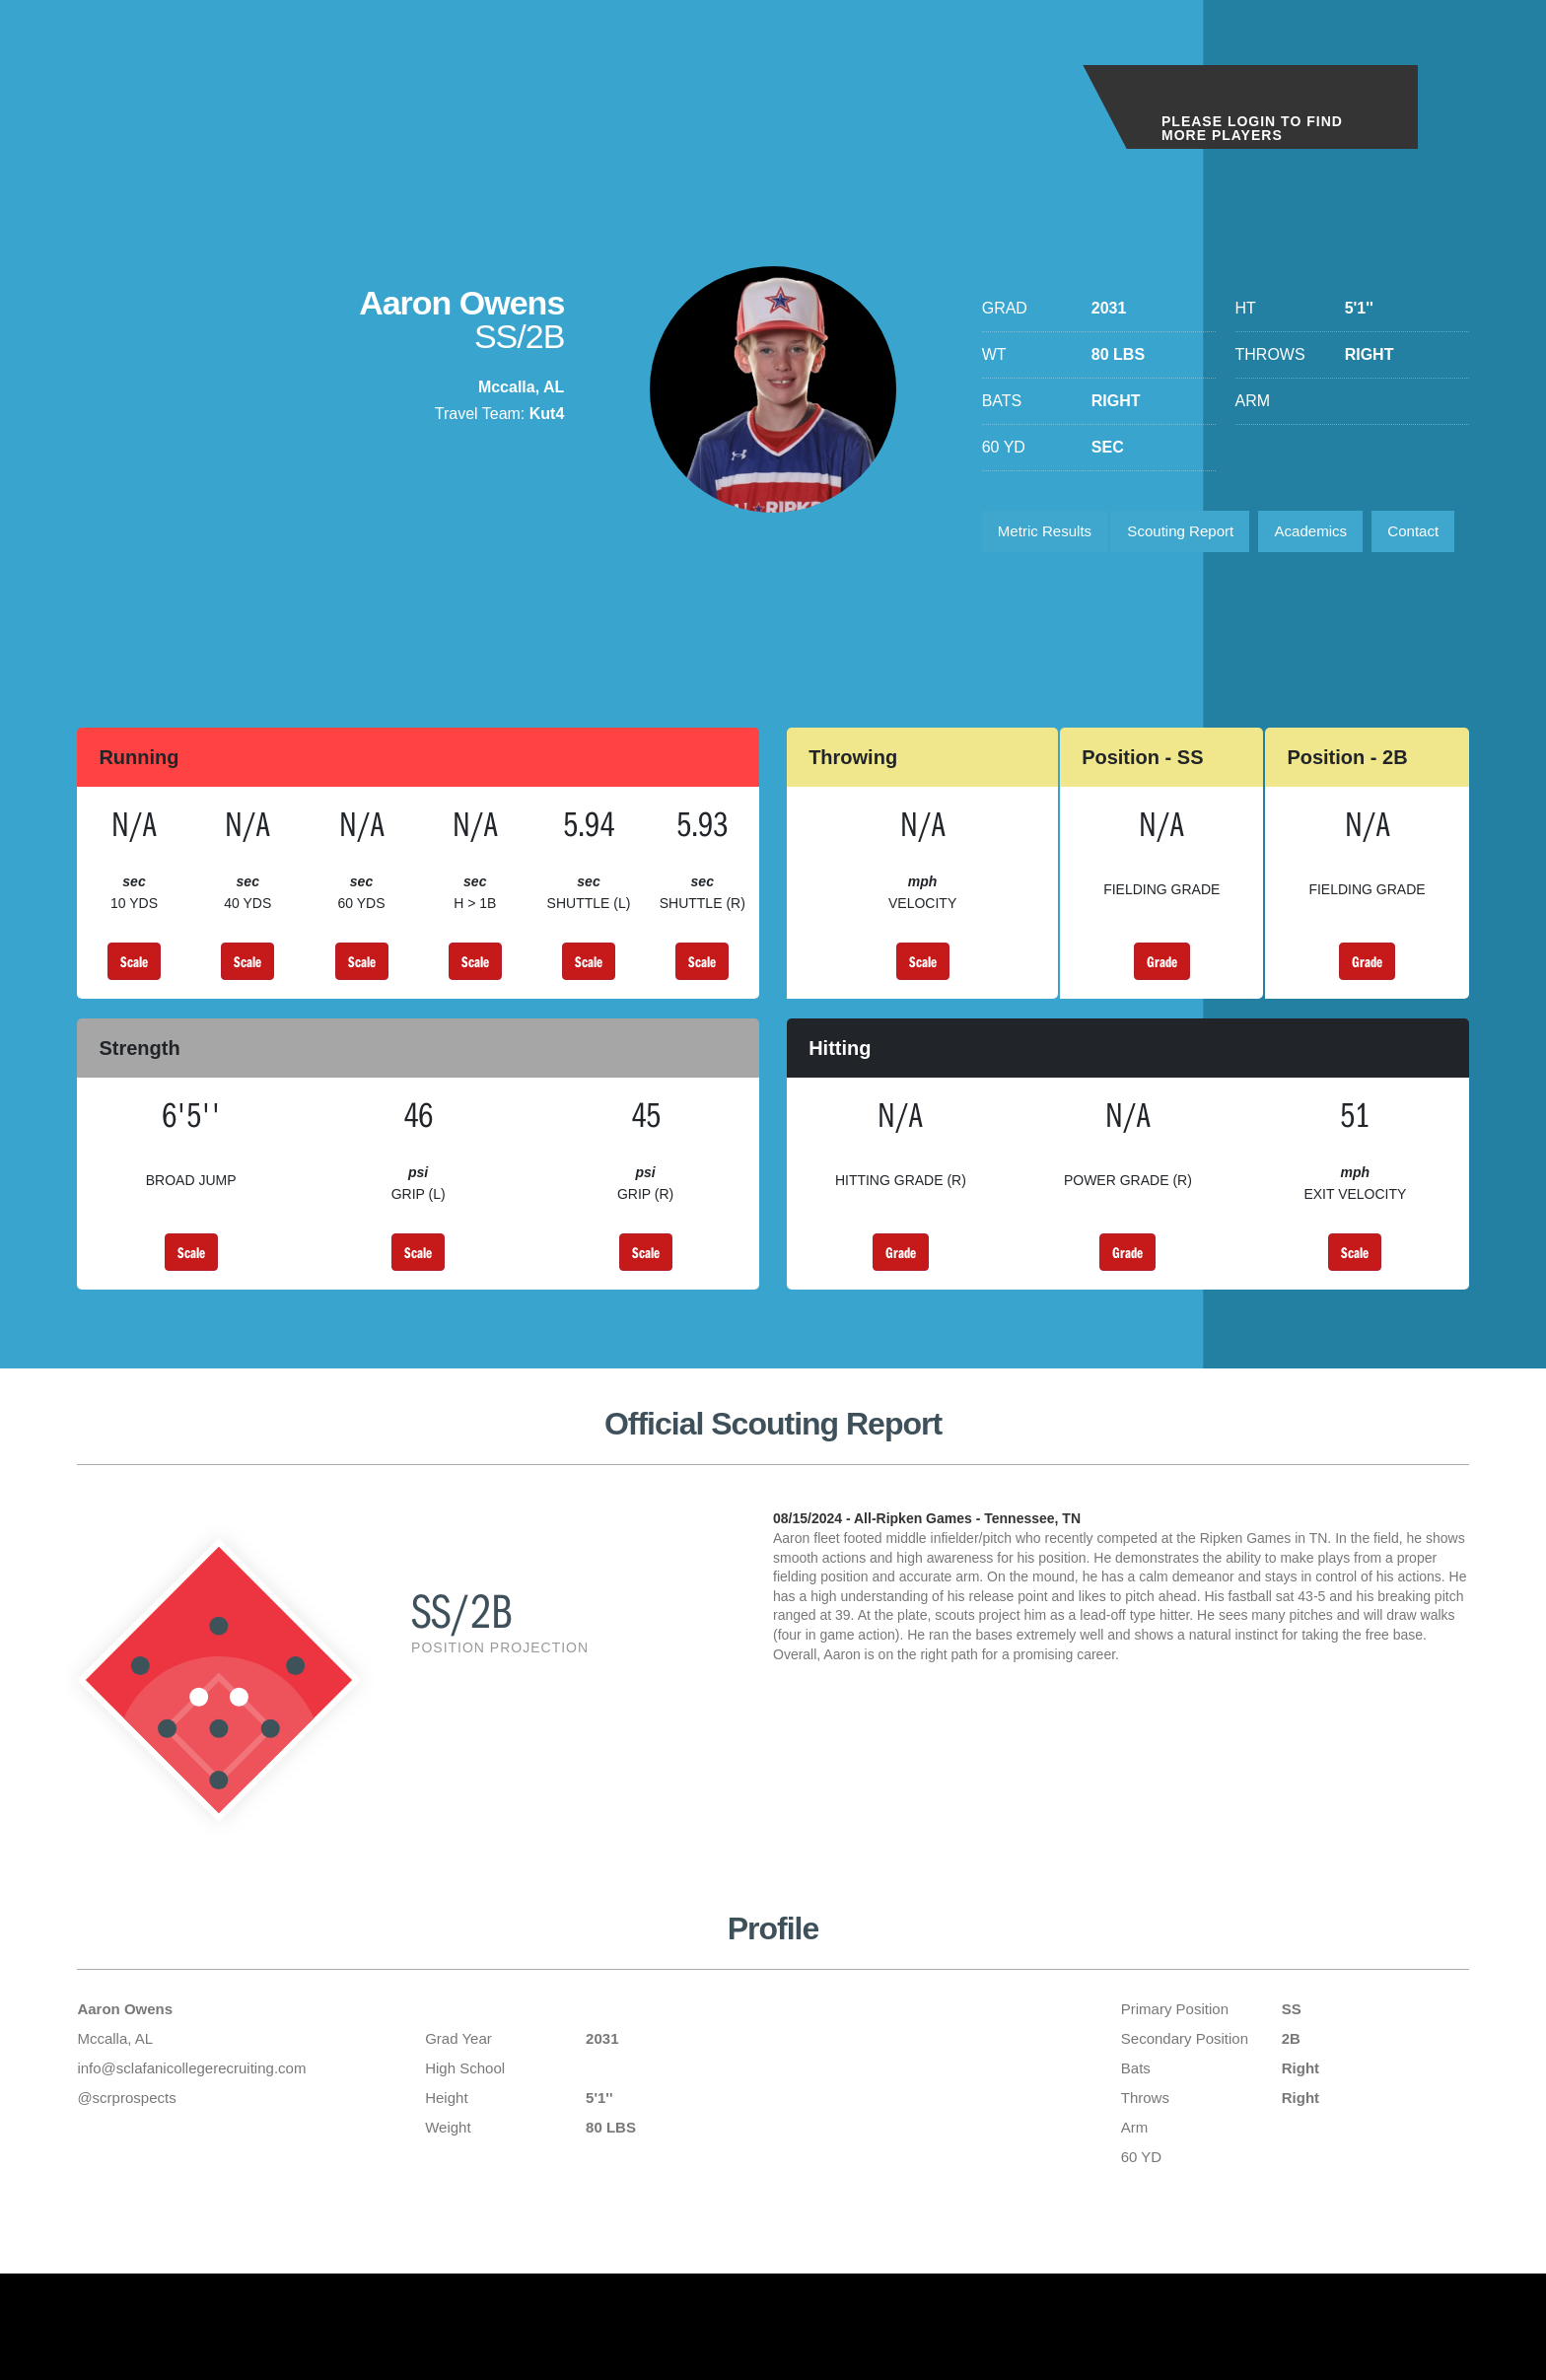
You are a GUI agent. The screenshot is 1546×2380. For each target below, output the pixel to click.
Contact (1027, 589)
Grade (1162, 1022)
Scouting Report (1195, 533)
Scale (134, 1022)
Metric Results (1049, 533)
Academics (1335, 533)
